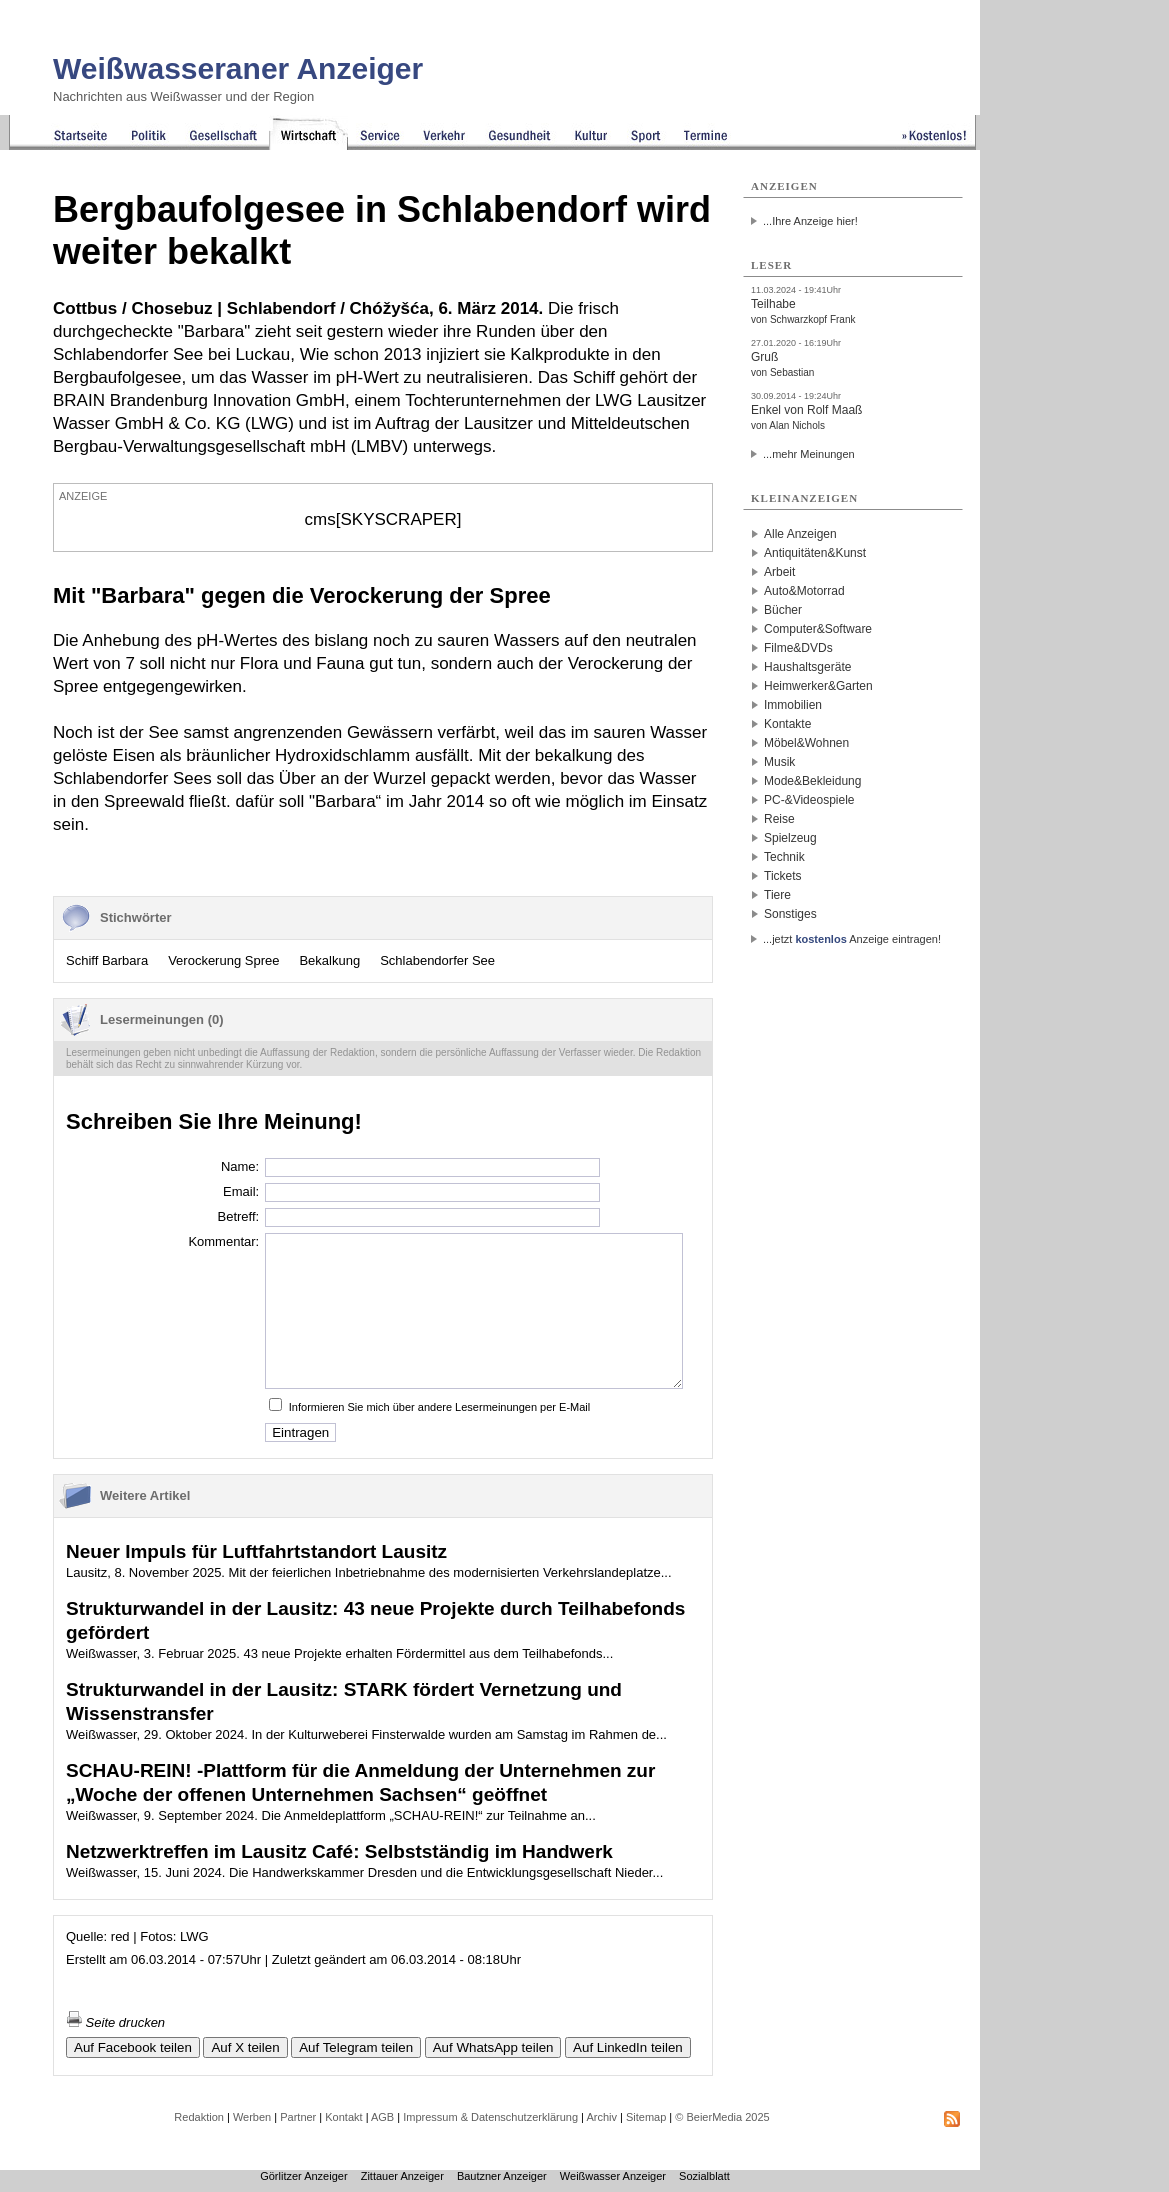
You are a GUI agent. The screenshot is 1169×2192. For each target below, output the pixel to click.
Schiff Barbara (107, 960)
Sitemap (646, 2117)
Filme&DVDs (798, 648)
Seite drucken (115, 2022)
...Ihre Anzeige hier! (810, 221)
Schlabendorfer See (437, 960)
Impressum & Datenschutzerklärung (490, 2117)
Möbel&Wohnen (806, 743)
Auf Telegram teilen (356, 2047)
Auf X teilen (245, 2047)
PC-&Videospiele (809, 800)
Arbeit (779, 572)
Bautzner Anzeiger (502, 2176)
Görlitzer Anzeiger (303, 2176)
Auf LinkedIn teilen (628, 2047)
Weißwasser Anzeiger (613, 2176)
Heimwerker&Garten (818, 686)
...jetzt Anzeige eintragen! (852, 939)
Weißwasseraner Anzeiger (238, 68)
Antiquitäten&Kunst (815, 553)
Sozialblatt (704, 2176)
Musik (779, 762)
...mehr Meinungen (809, 454)
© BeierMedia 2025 (722, 2117)
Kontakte (787, 724)
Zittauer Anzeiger (402, 2176)
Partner (298, 2117)
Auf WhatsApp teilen (493, 2047)
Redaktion (199, 2117)
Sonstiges (790, 914)
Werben (252, 2117)
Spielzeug (790, 838)
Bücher (783, 610)
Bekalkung (329, 960)
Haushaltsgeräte (807, 667)
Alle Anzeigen (800, 534)
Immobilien (793, 705)
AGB (382, 2117)
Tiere (777, 895)
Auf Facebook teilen (133, 2047)
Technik (784, 857)
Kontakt (343, 2117)
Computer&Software (818, 629)
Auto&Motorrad (804, 591)
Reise (779, 819)
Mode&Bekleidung (812, 781)
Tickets (783, 876)
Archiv (601, 2117)
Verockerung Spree (223, 960)
